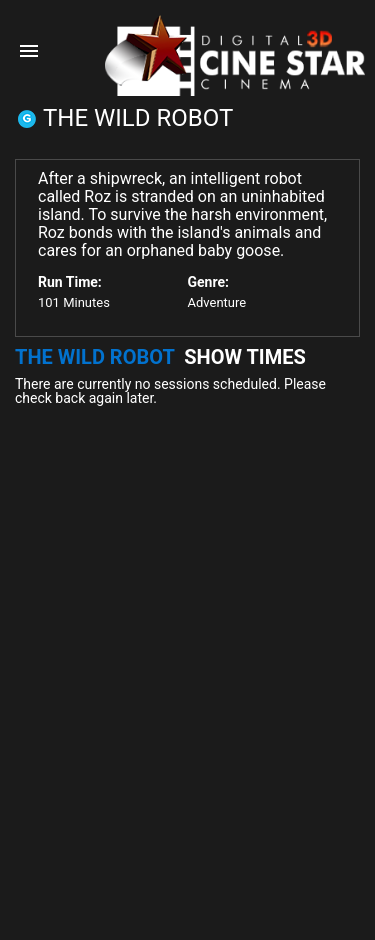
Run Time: (70, 282)
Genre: (208, 282)
